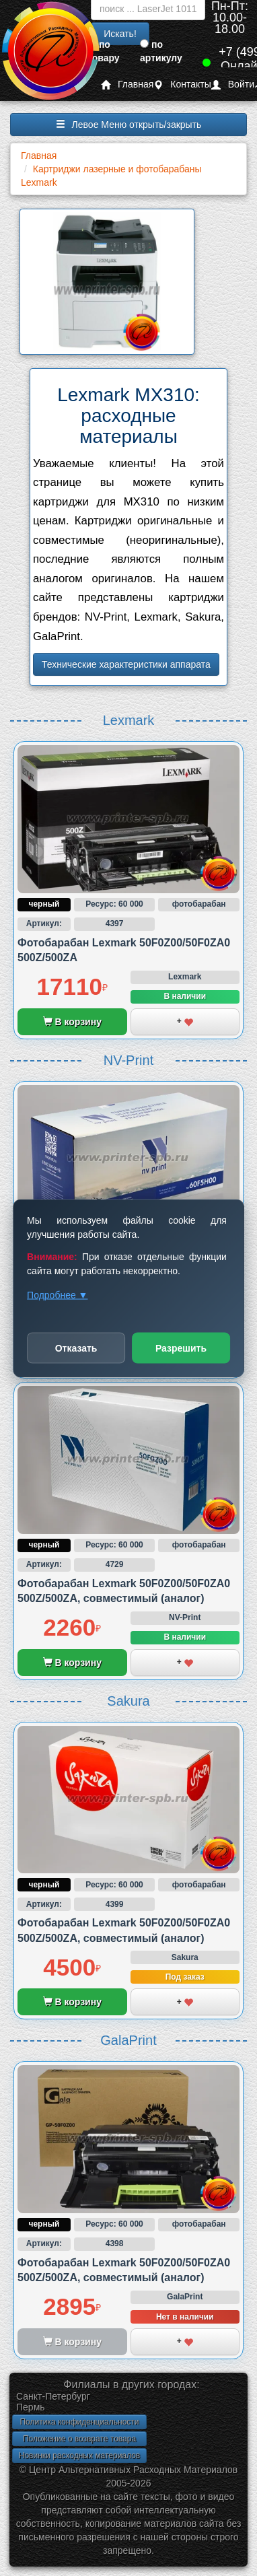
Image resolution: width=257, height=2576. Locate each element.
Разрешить (181, 1347)
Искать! (120, 33)
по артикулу (161, 51)
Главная (127, 84)
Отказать (76, 1347)
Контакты (182, 84)
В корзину (72, 1021)
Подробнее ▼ (57, 1294)
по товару (103, 51)
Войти (232, 84)
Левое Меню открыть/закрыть (129, 124)
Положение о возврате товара (79, 2438)
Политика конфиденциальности (79, 2422)
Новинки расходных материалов (79, 2455)
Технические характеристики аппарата (126, 664)
